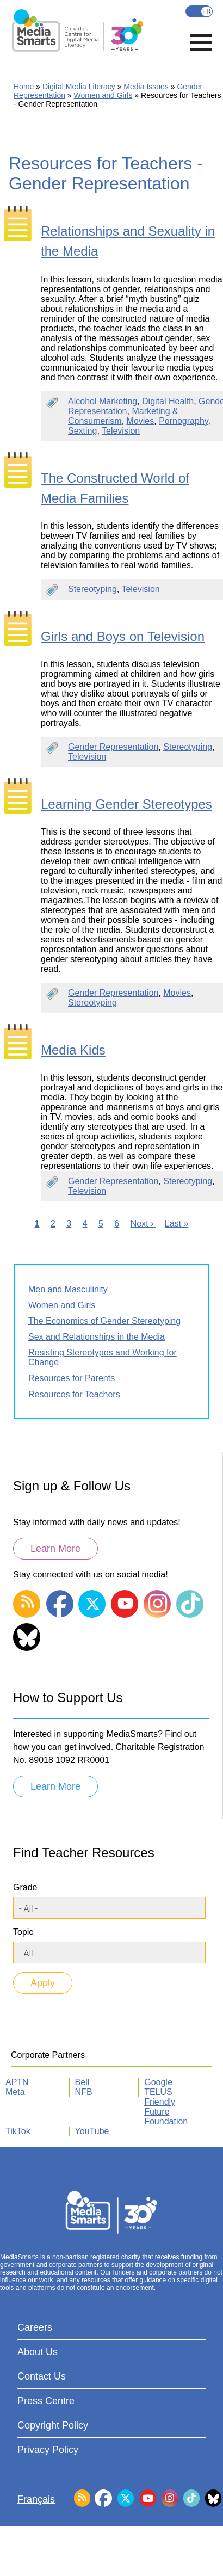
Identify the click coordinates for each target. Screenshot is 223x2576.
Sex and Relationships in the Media (96, 1336)
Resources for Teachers (74, 1394)
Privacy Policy (47, 2449)
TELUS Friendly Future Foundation (166, 2106)
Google (158, 2082)
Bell (82, 2082)
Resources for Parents (71, 1378)
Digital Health (168, 401)
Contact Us (41, 2376)
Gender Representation (113, 746)
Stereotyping (92, 589)
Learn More (55, 1548)
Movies (140, 421)
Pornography (183, 421)
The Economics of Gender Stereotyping (104, 1321)
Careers (34, 2327)
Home (24, 86)
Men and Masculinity (68, 1289)
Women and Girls (103, 95)
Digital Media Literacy (78, 86)
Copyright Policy (52, 2425)
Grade (25, 1887)
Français (199, 11)
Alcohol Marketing (102, 401)
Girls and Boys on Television (123, 636)
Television (121, 430)
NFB (83, 2092)
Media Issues (145, 86)
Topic (23, 1932)
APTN (17, 2082)
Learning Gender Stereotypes (126, 804)
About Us (37, 2351)
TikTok (17, 2131)
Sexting (82, 430)
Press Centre (46, 2400)
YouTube (92, 2131)
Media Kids (73, 1050)
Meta (15, 2092)
